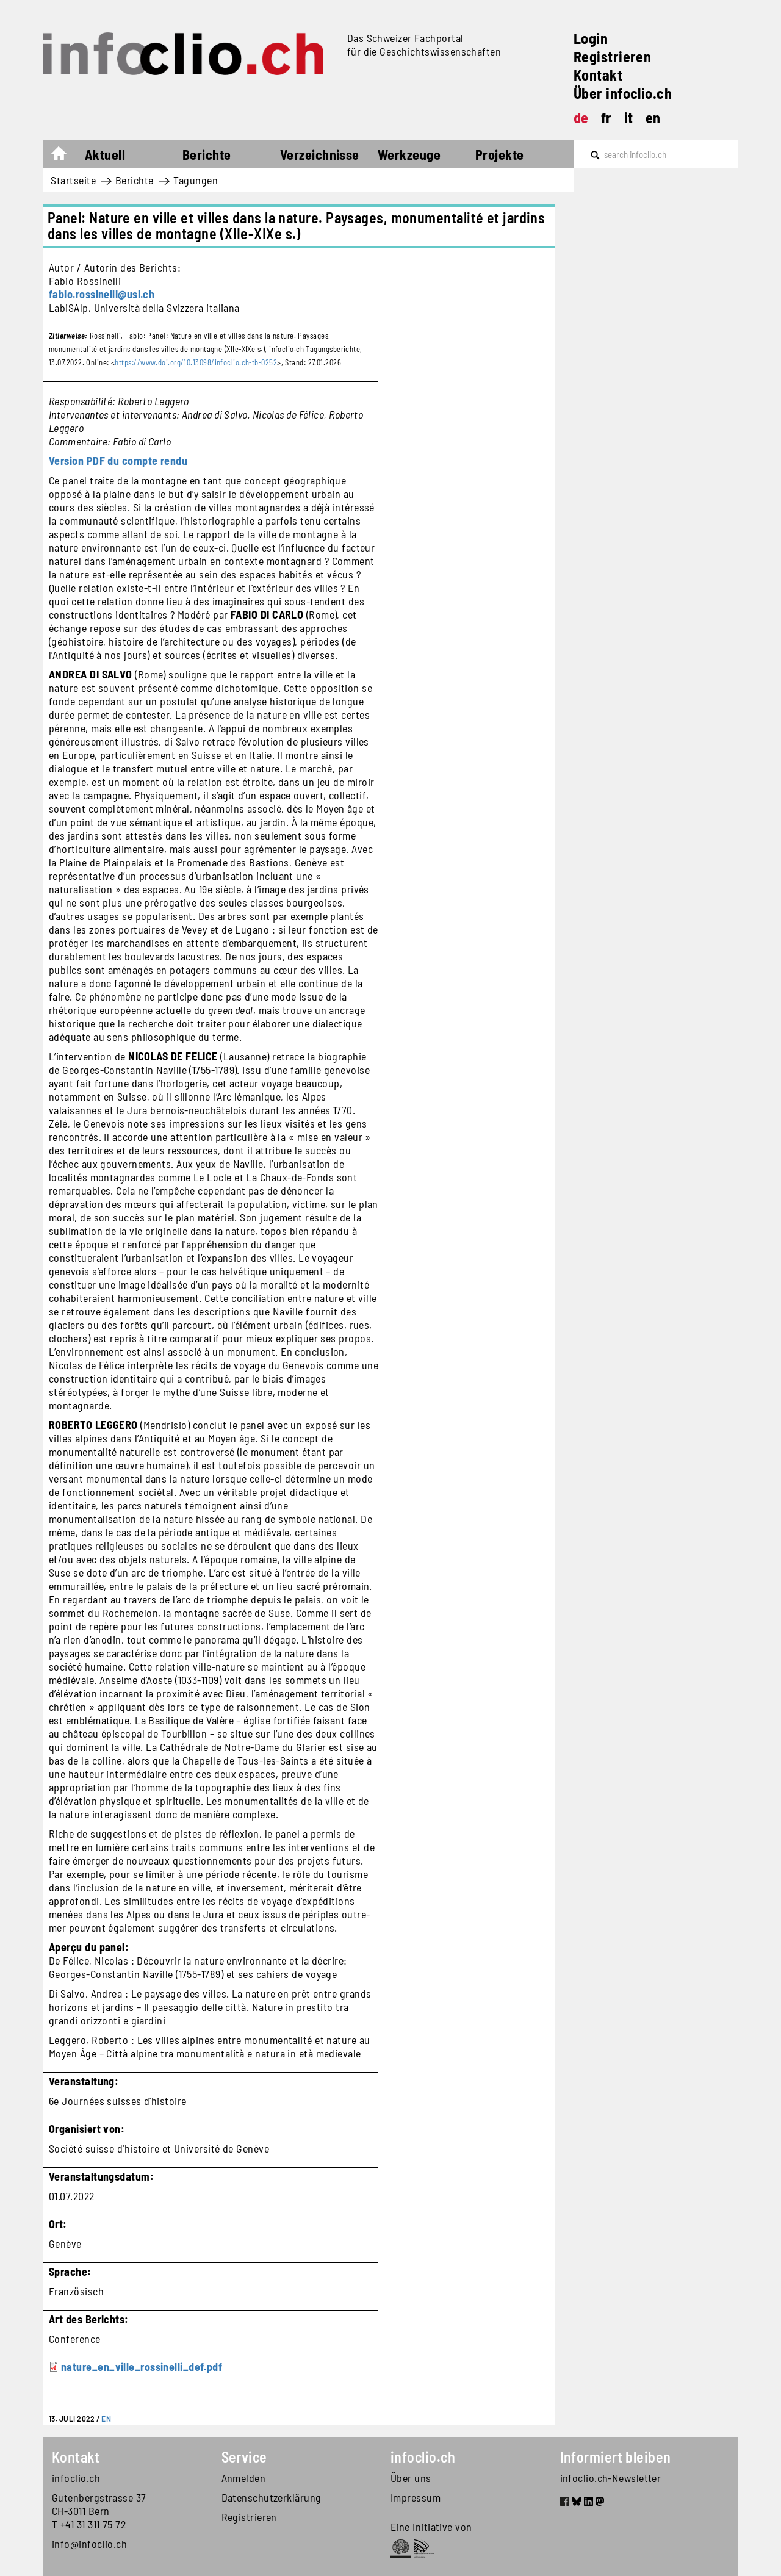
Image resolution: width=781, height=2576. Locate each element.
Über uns (410, 2477)
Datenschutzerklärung (271, 2497)
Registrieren (612, 56)
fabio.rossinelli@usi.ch (101, 294)
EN (106, 2418)
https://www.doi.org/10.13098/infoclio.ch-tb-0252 (196, 362)
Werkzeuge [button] (409, 154)
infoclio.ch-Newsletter (610, 2477)
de (581, 117)
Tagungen (195, 180)
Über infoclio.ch (623, 93)
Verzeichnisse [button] (319, 154)
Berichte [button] (206, 154)
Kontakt (598, 75)
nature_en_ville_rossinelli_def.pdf (141, 2366)
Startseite (65, 156)
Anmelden (243, 2477)
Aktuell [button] (105, 154)
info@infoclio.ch (89, 2543)
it (628, 117)
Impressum (415, 2497)
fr (606, 117)
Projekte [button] (499, 154)
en (653, 117)
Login (591, 38)
